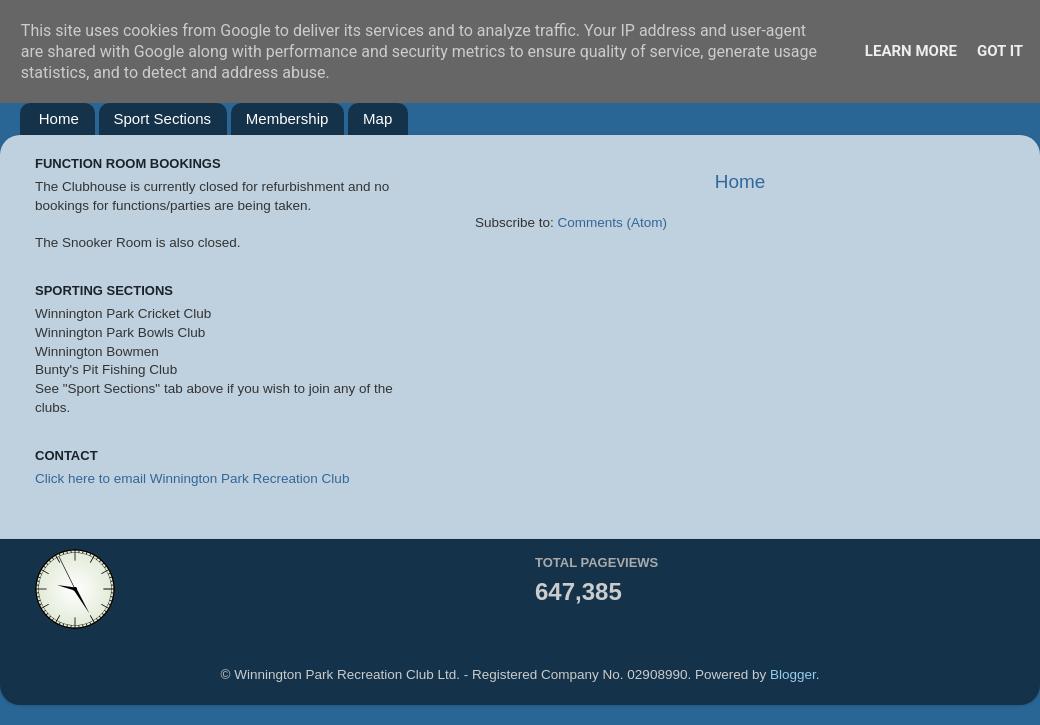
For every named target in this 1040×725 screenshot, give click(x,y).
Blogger (793, 674)
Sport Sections (163, 118)
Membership (287, 118)
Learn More (911, 51)
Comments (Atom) (613, 222)
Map (377, 118)
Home (59, 118)
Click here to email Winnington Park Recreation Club (192, 478)
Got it (1000, 51)
